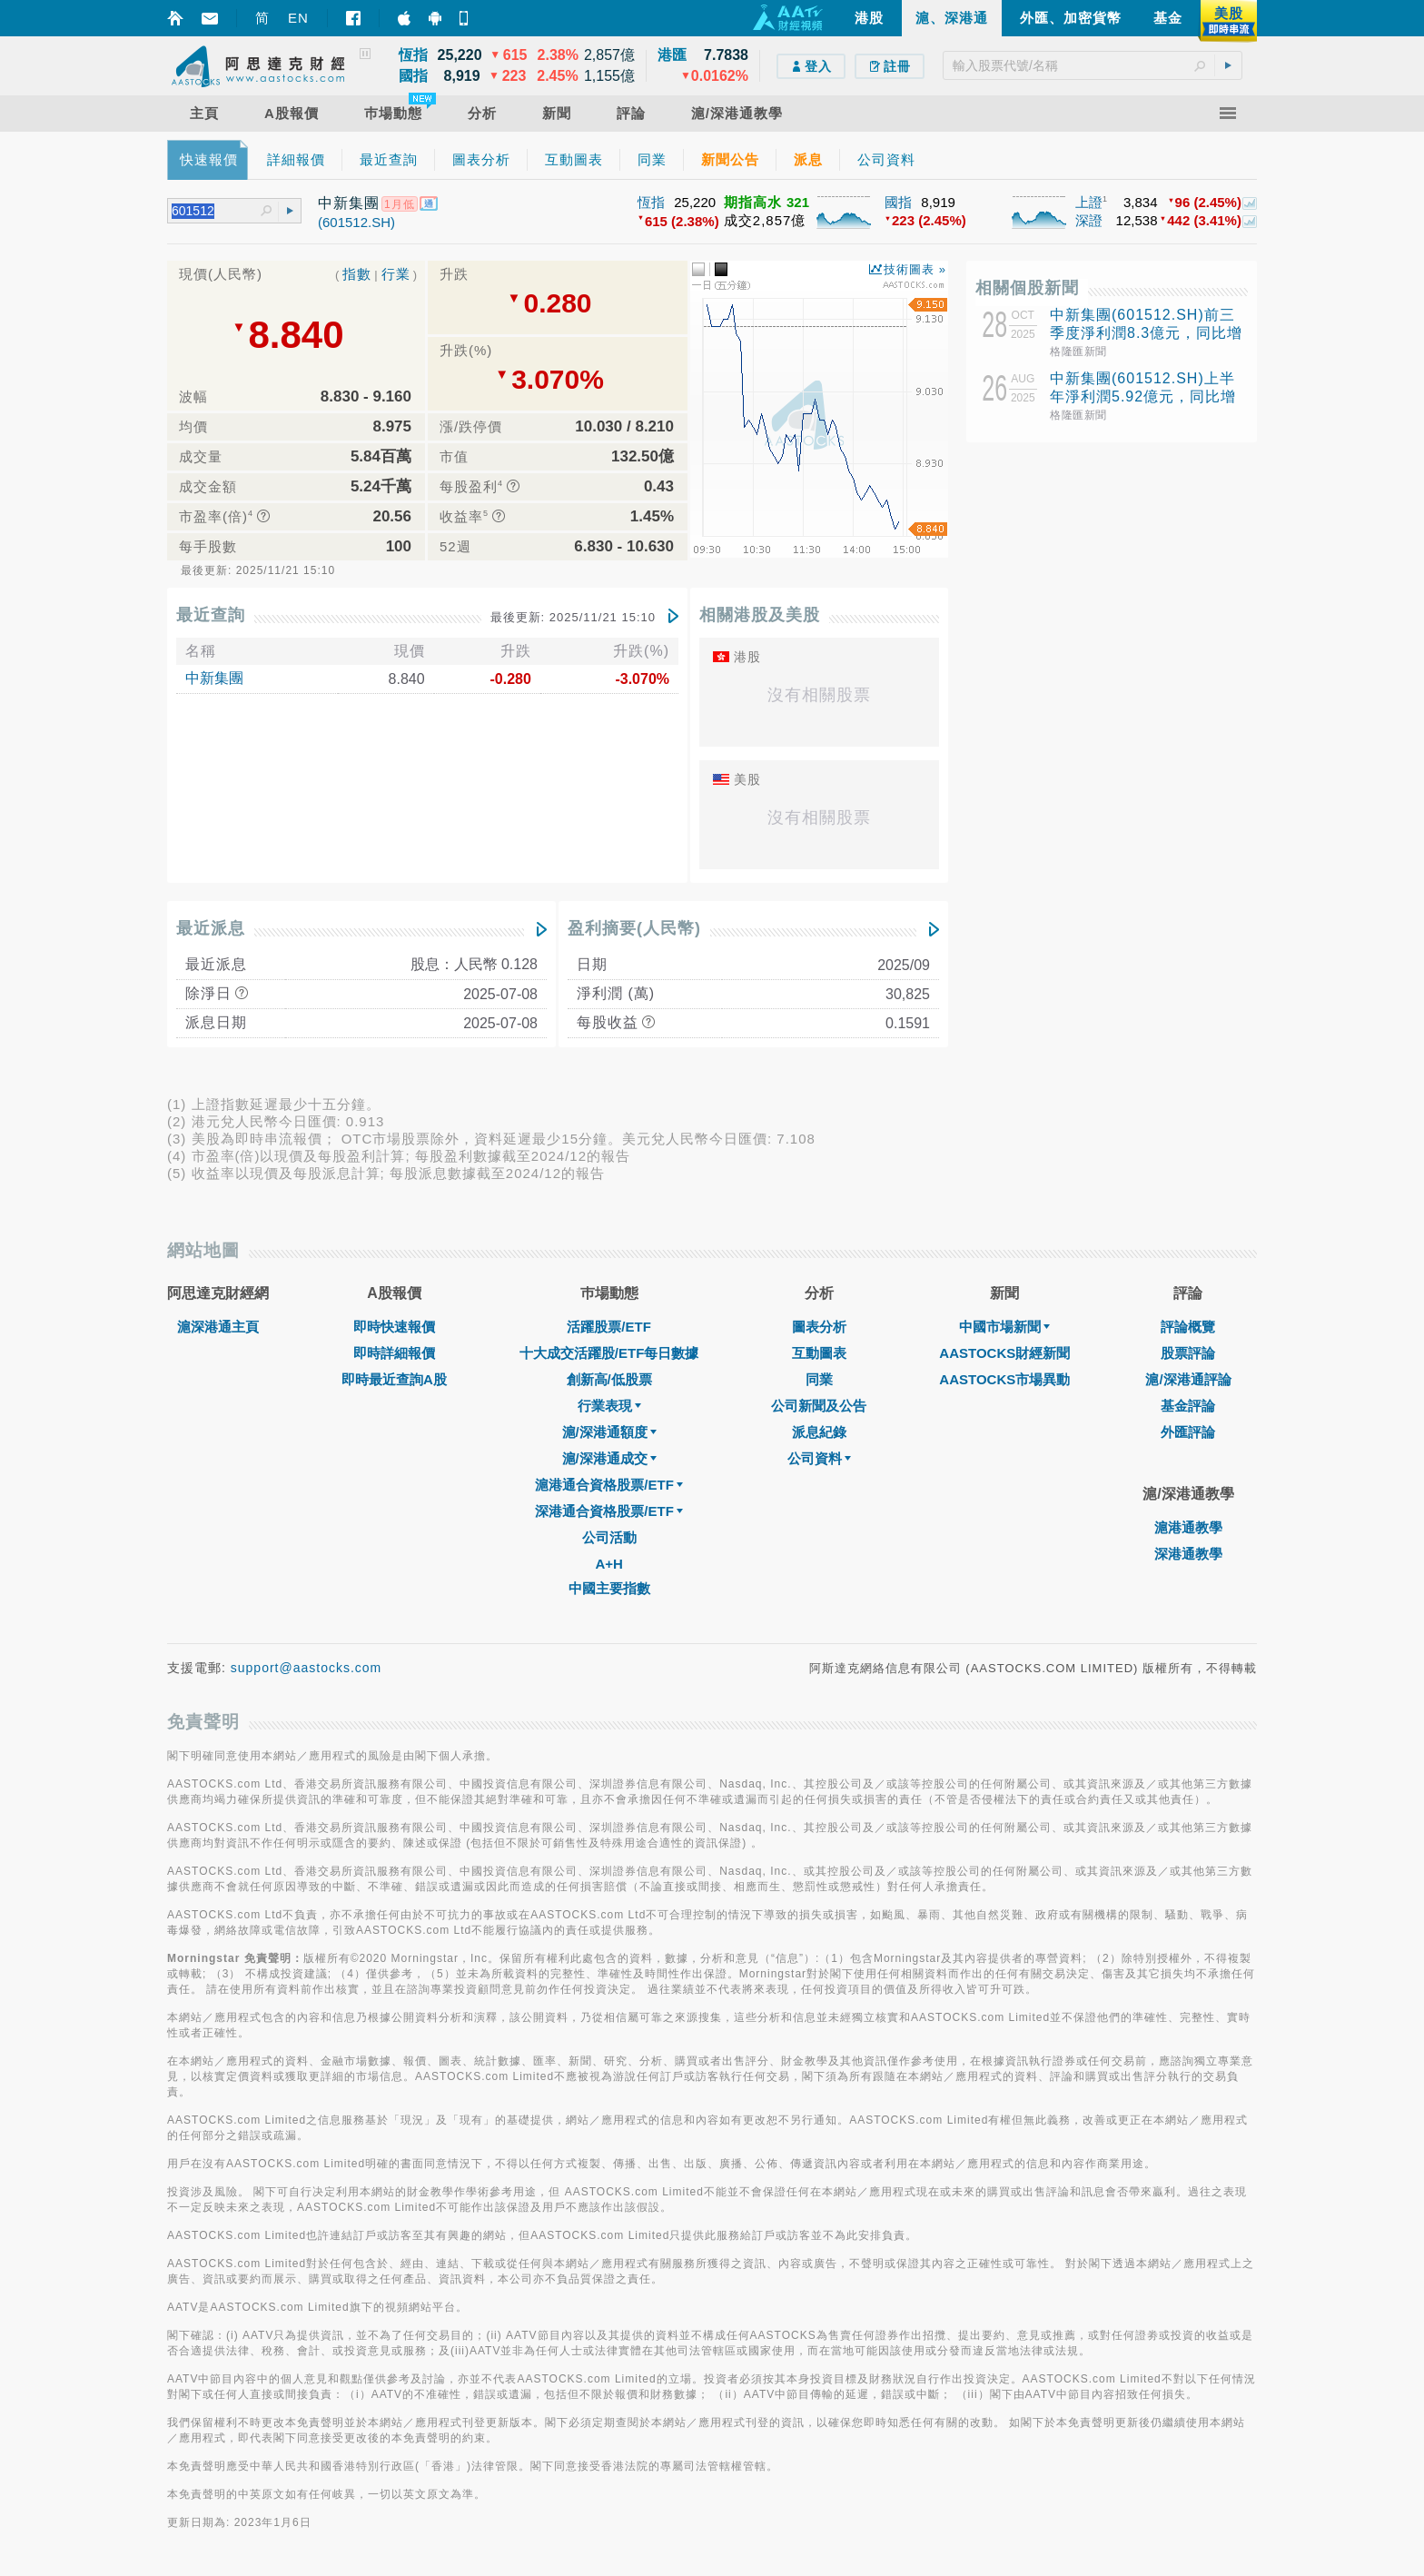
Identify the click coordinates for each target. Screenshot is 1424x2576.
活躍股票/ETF (609, 1326)
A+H (608, 1563)
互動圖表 (819, 1353)
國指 (898, 202)
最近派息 (210, 928)
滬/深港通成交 (609, 1458)
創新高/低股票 (609, 1379)
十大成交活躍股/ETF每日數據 (609, 1353)
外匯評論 (1188, 1432)
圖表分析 (819, 1326)
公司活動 (609, 1537)
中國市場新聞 (1004, 1326)
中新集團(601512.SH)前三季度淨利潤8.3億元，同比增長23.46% (1146, 333)
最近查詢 (210, 615)
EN (298, 17)
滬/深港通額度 (609, 1432)
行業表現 (609, 1405)
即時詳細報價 (394, 1353)
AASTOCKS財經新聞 (1004, 1353)
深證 (1089, 220)
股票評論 (1188, 1353)
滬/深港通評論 (1188, 1379)
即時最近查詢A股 (394, 1379)
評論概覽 (1188, 1326)
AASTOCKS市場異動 (1004, 1379)
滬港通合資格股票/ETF (609, 1484)
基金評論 (1188, 1405)
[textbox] (1092, 65)
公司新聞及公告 (818, 1405)
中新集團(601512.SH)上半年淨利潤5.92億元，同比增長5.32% (1143, 396)
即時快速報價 (394, 1326)
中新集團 (214, 678)
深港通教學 (1188, 1553)
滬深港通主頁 (218, 1326)
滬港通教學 (1188, 1527)
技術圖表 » (915, 269)
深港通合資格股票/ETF (609, 1511)
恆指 (651, 202)
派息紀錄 (819, 1432)
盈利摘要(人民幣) (634, 928)
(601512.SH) (356, 222)
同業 (819, 1379)
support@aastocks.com (306, 1667)
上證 (1089, 202)
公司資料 (819, 1458)
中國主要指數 (609, 1588)
